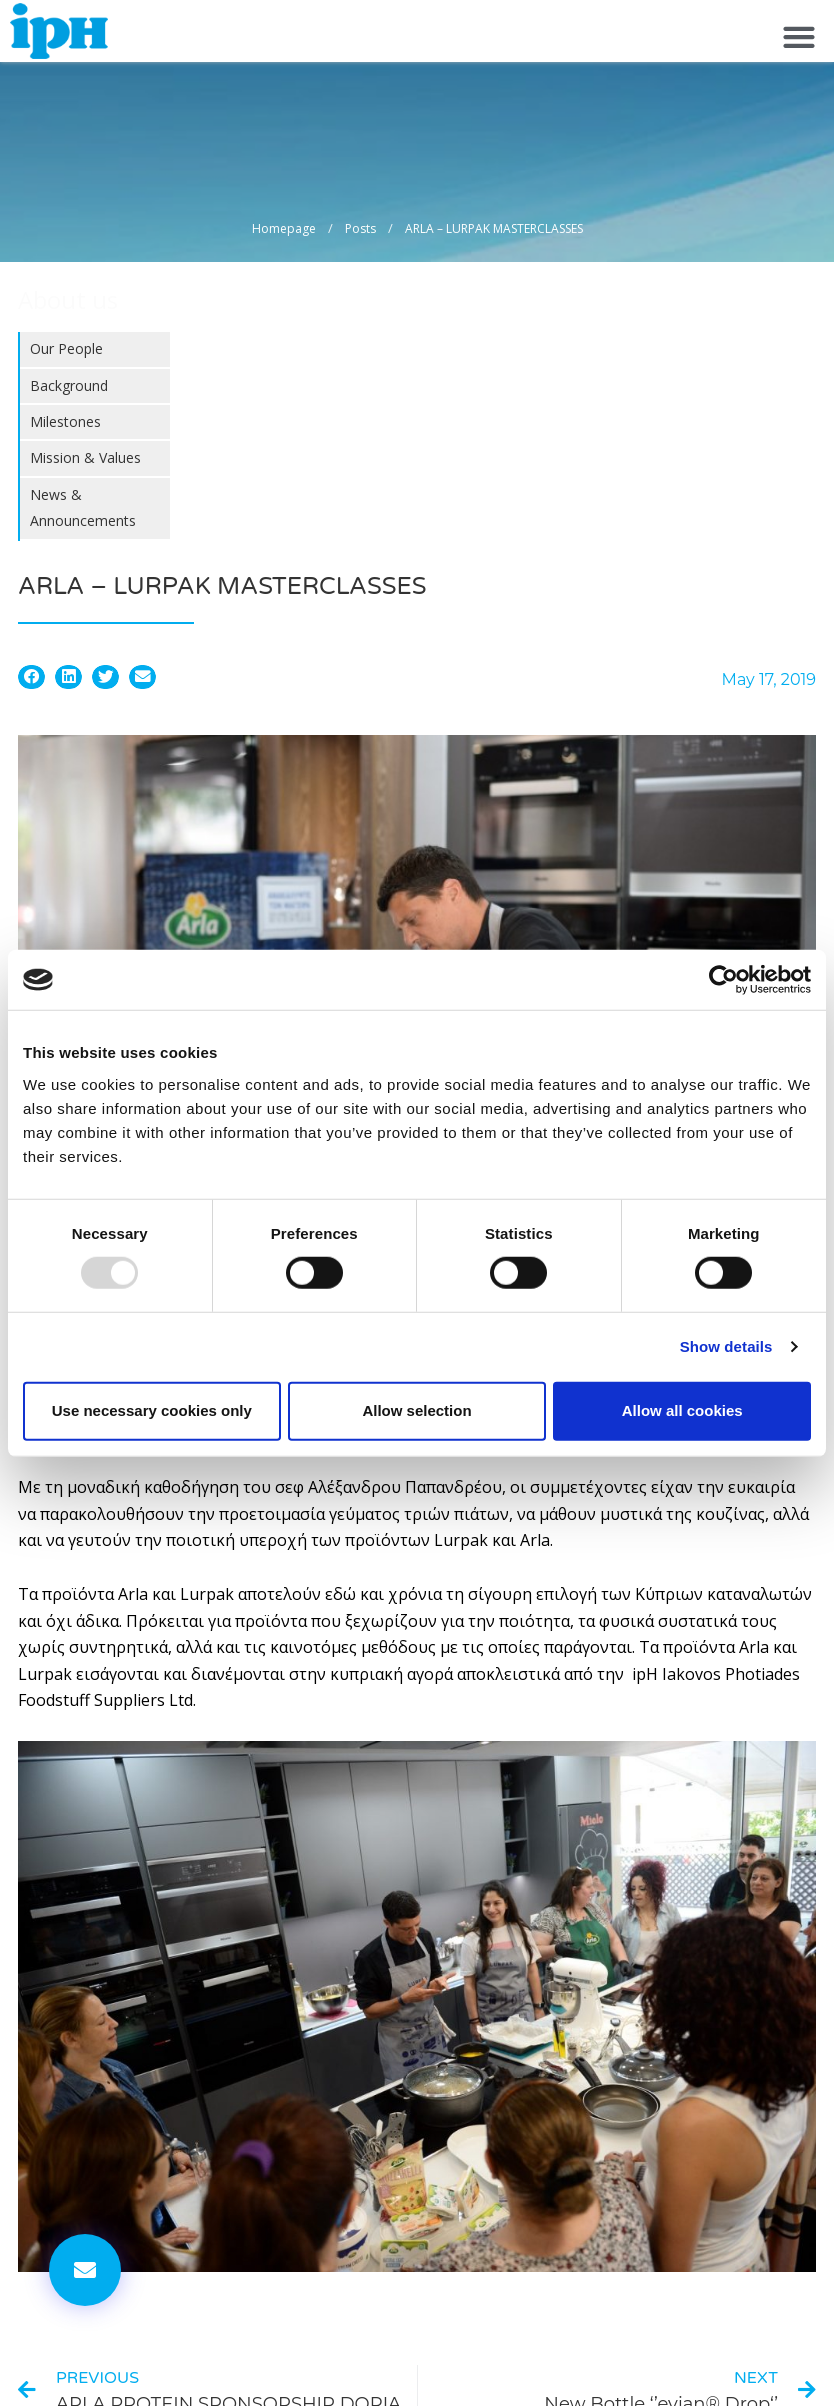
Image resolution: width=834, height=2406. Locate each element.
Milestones (65, 421)
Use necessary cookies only (152, 1410)
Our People (66, 348)
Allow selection (416, 1410)
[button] (798, 36)
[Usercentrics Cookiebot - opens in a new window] (723, 980)
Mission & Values (85, 457)
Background (69, 385)
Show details (726, 1346)
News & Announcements (83, 507)
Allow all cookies (682, 1410)
